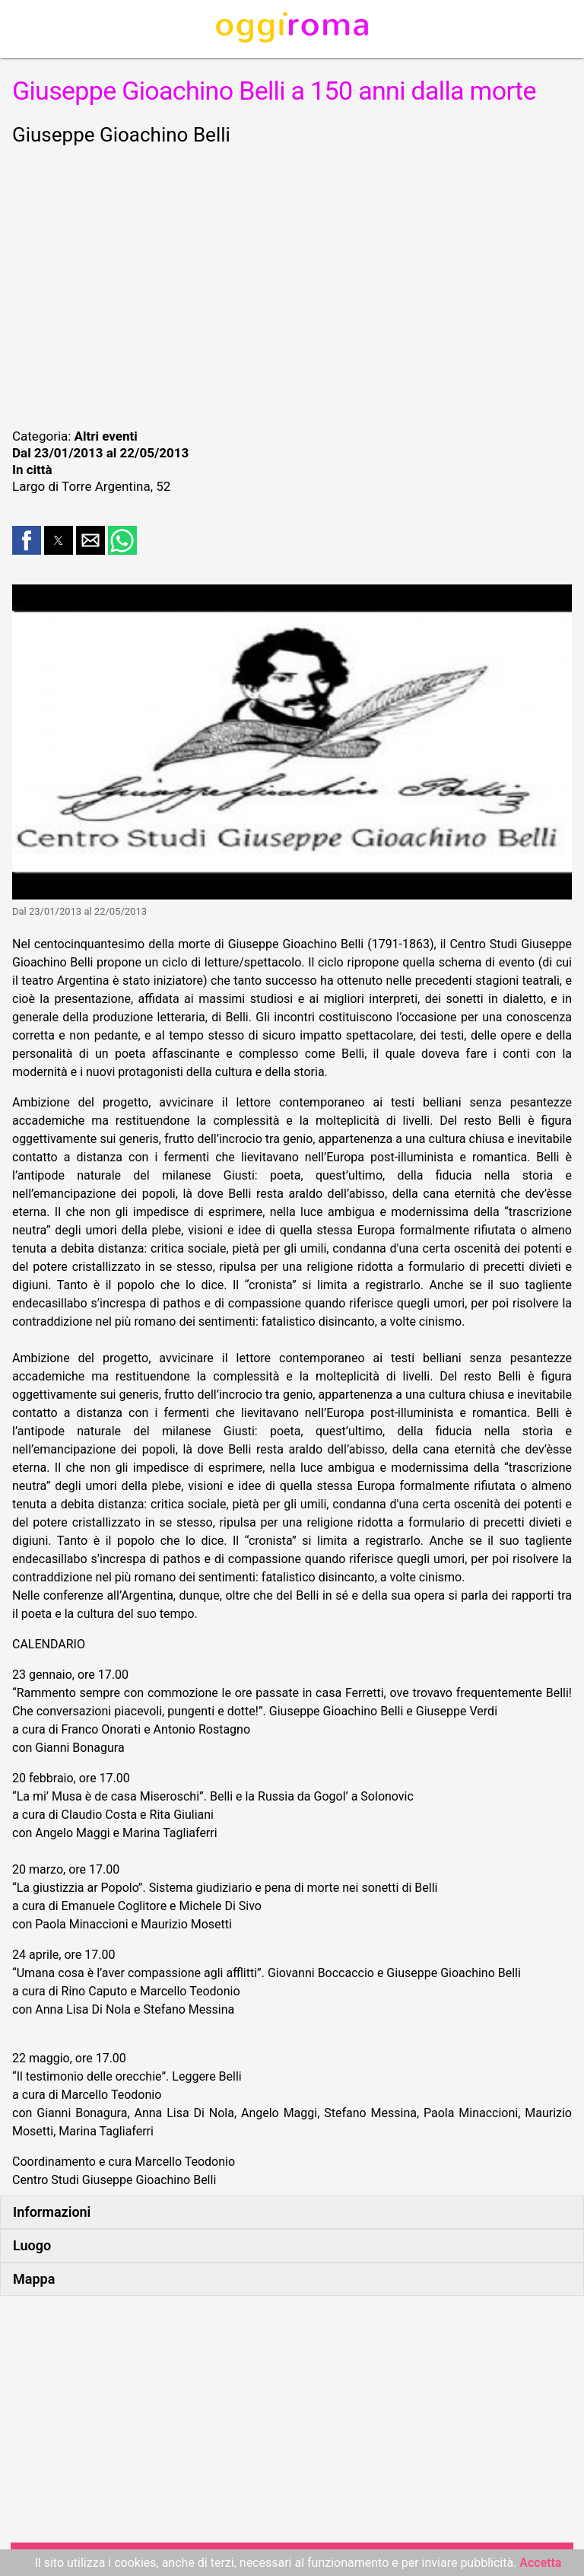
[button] (26, 540)
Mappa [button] (34, 2279)
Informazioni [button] (51, 2212)
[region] (292, 284)
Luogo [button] (32, 2245)
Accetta (540, 2562)
